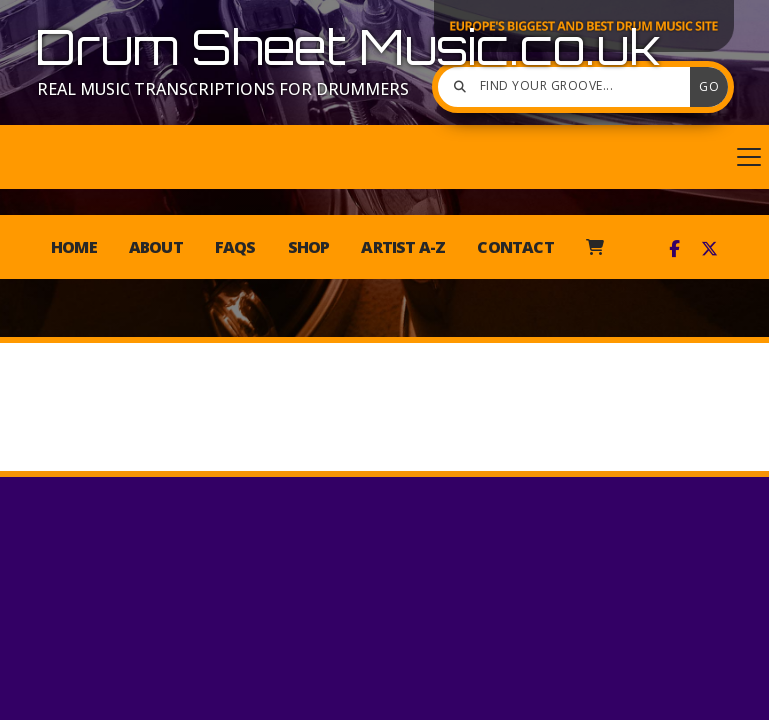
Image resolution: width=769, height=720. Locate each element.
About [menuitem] (156, 247)
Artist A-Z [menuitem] (403, 247)
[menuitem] (594, 247)
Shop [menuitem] (309, 247)
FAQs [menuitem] (235, 247)
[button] (384, 157)
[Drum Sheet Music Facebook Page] (674, 249)
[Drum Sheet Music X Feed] (709, 249)
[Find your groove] (569, 87)
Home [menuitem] (74, 247)
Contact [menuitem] (515, 247)
